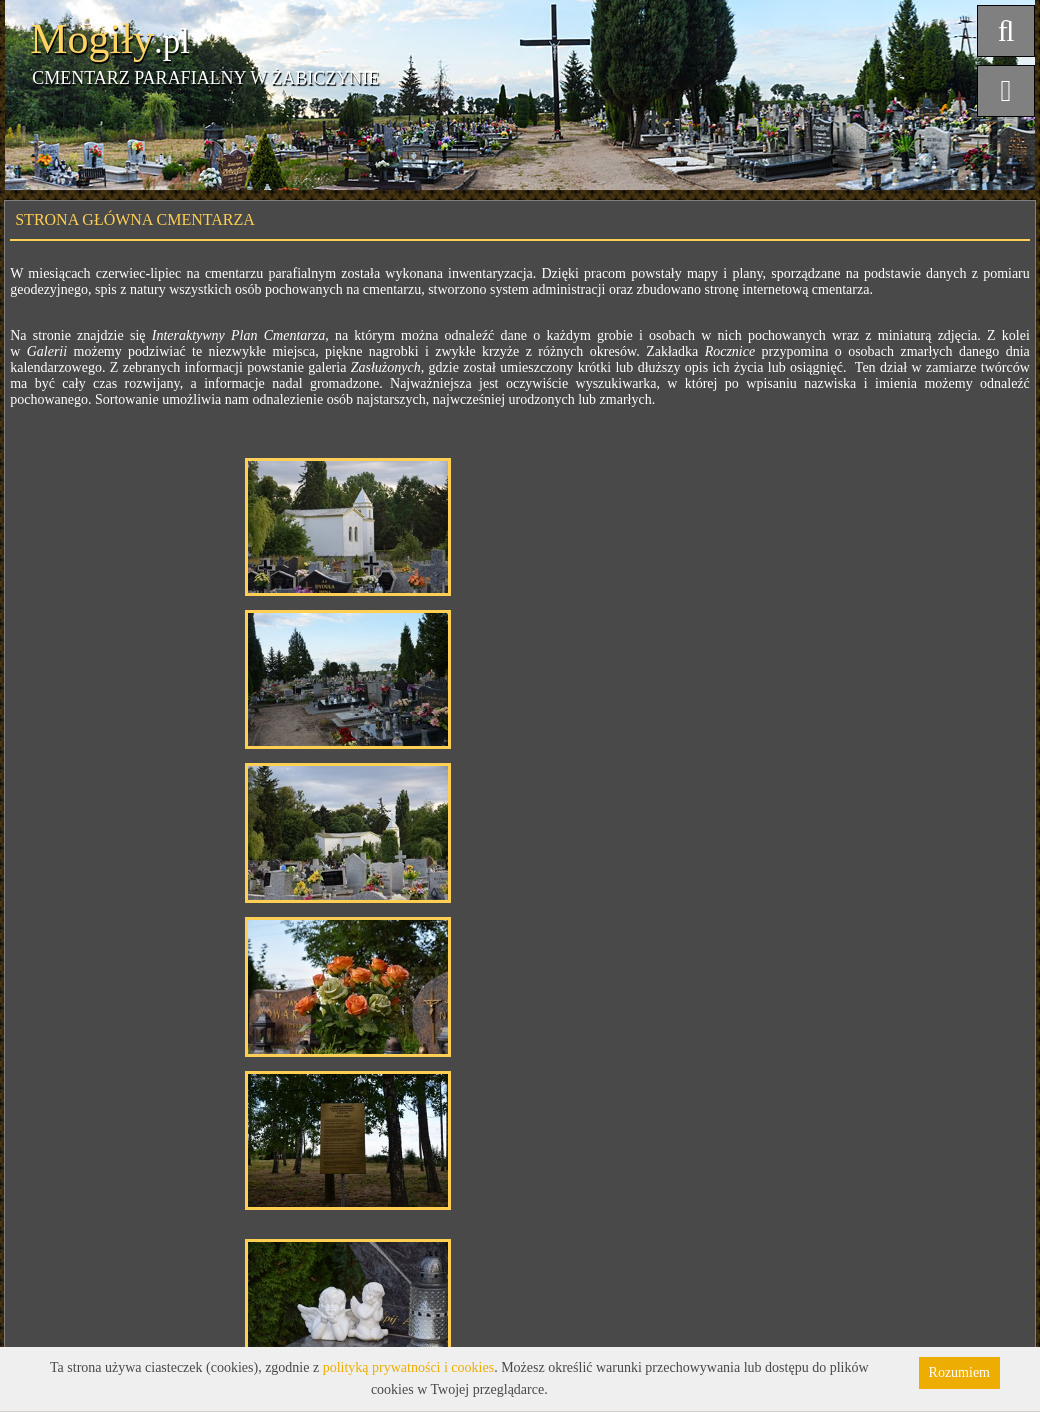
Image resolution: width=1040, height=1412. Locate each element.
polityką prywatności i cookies (408, 1367)
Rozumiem (959, 1372)
